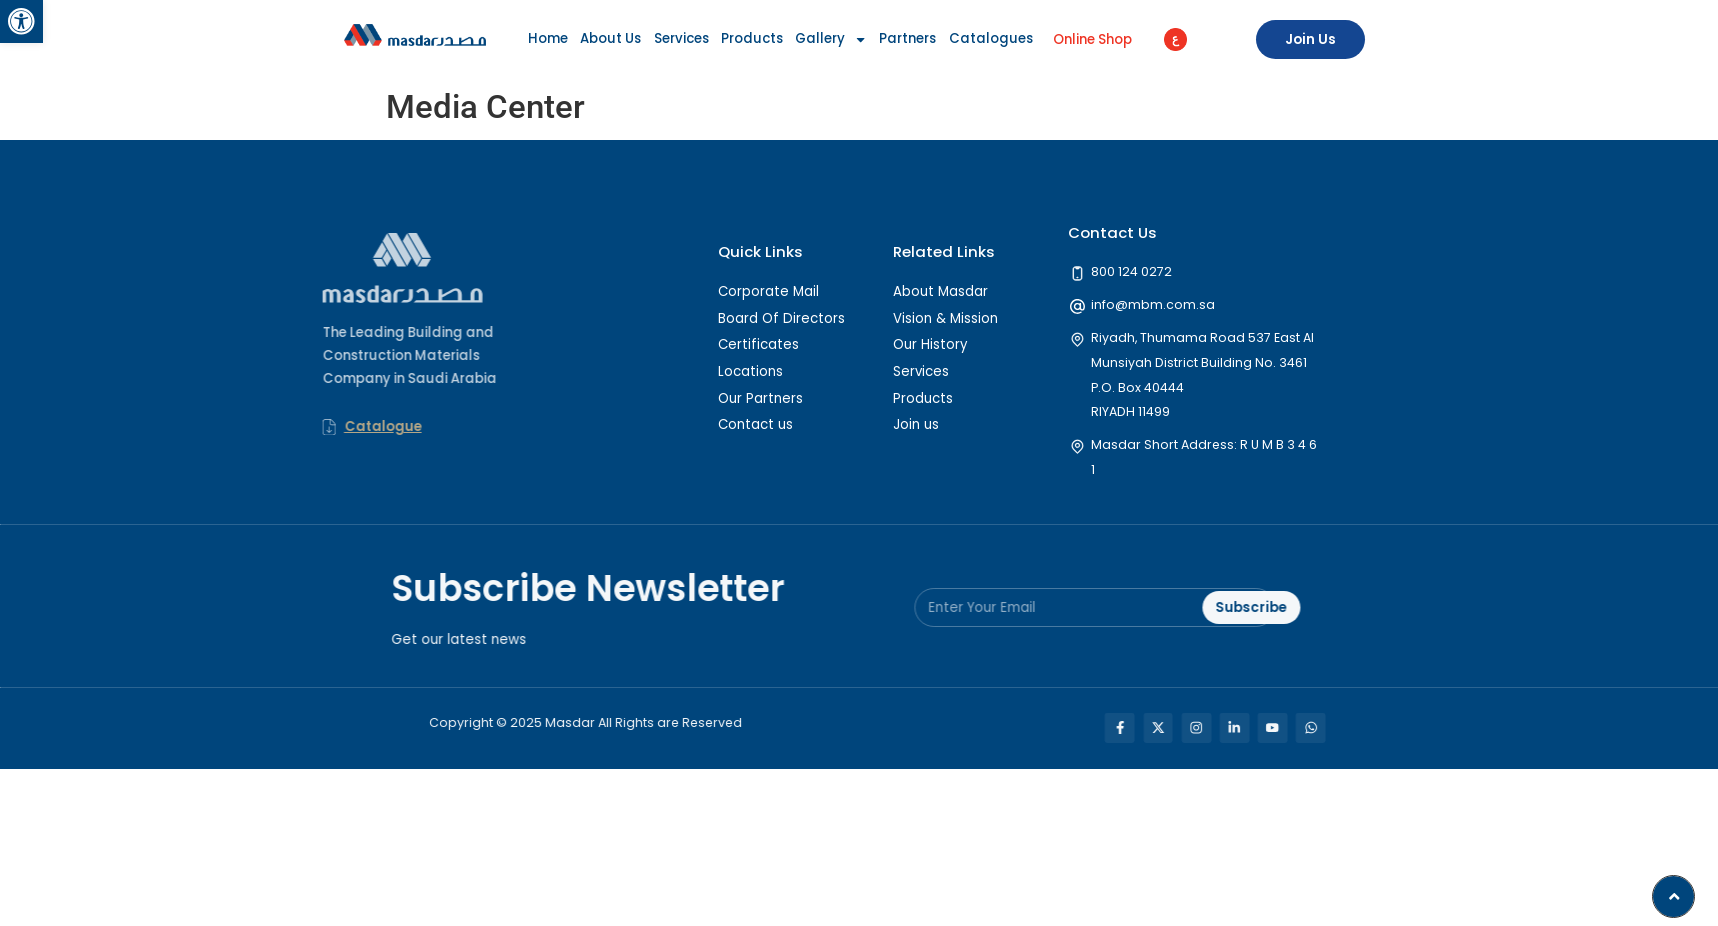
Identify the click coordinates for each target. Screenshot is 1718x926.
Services (681, 38)
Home (548, 38)
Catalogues (991, 38)
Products (752, 38)
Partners (907, 38)
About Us (610, 38)
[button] (21, 21)
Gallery (831, 40)
